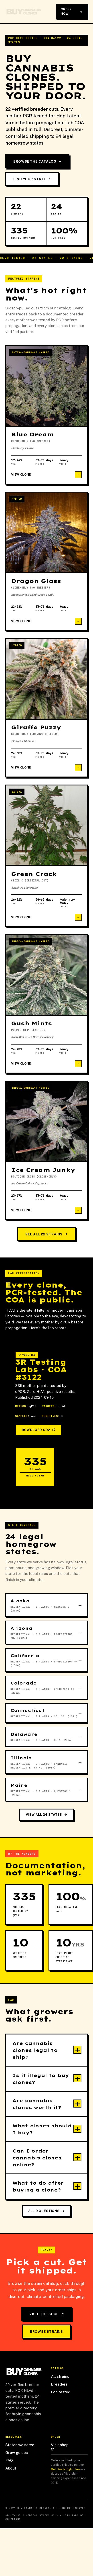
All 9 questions (46, 2211)
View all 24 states (46, 1814)
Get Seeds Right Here (65, 2469)
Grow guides (16, 2452)
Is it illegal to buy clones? (40, 2079)
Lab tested (60, 2392)
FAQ (9, 2460)
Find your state (32, 179)
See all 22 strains (46, 1234)
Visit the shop (46, 2314)
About (10, 2468)
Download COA (38, 1430)
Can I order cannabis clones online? (37, 2157)
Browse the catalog (37, 161)
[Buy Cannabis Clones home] (23, 11)
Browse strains (46, 2331)
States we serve (19, 2445)
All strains (60, 2376)
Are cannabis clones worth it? (36, 2104)
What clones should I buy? (42, 2129)
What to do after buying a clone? (38, 2186)
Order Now (72, 11)
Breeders (59, 2384)
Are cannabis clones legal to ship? (35, 2050)
